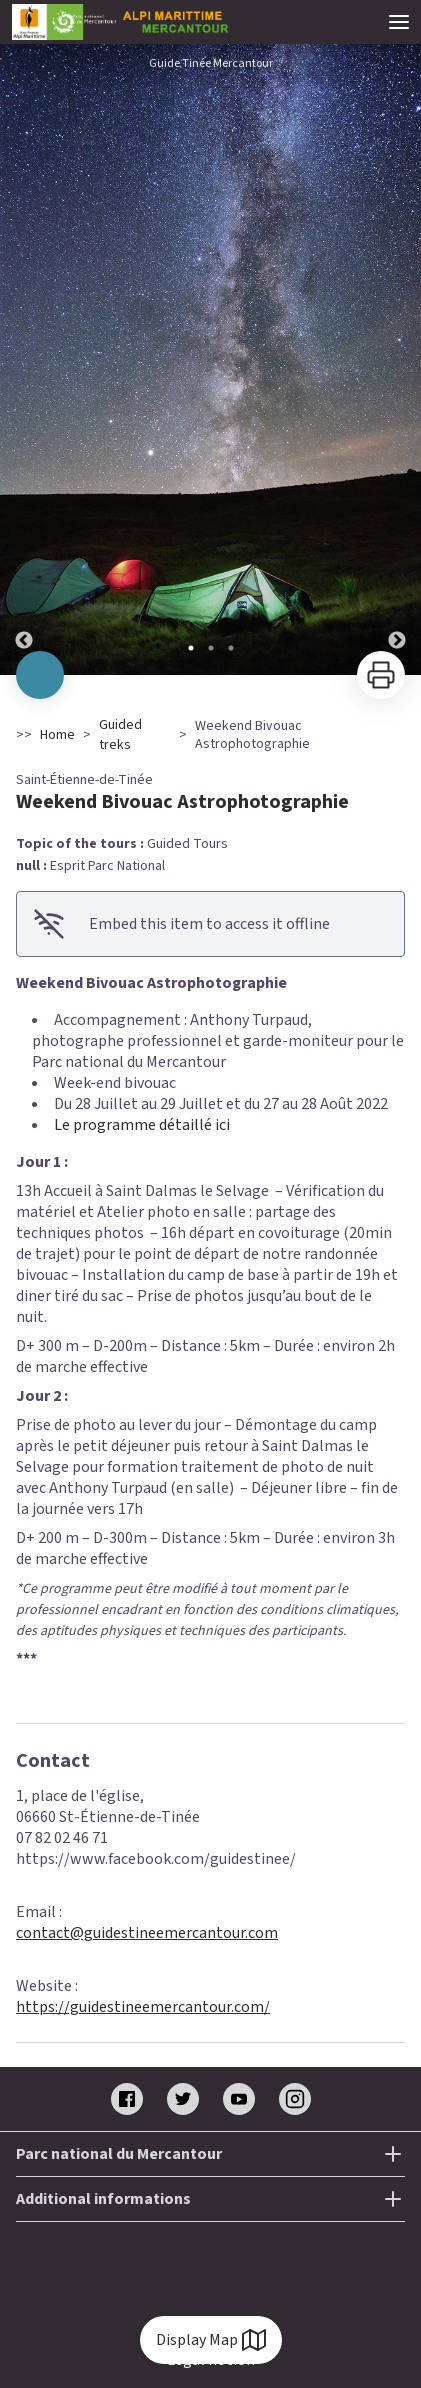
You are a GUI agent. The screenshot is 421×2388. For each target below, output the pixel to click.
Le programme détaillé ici (142, 1125)
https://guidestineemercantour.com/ (143, 2007)
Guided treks (120, 735)
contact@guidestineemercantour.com (147, 1933)
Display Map (211, 2340)
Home (57, 735)
